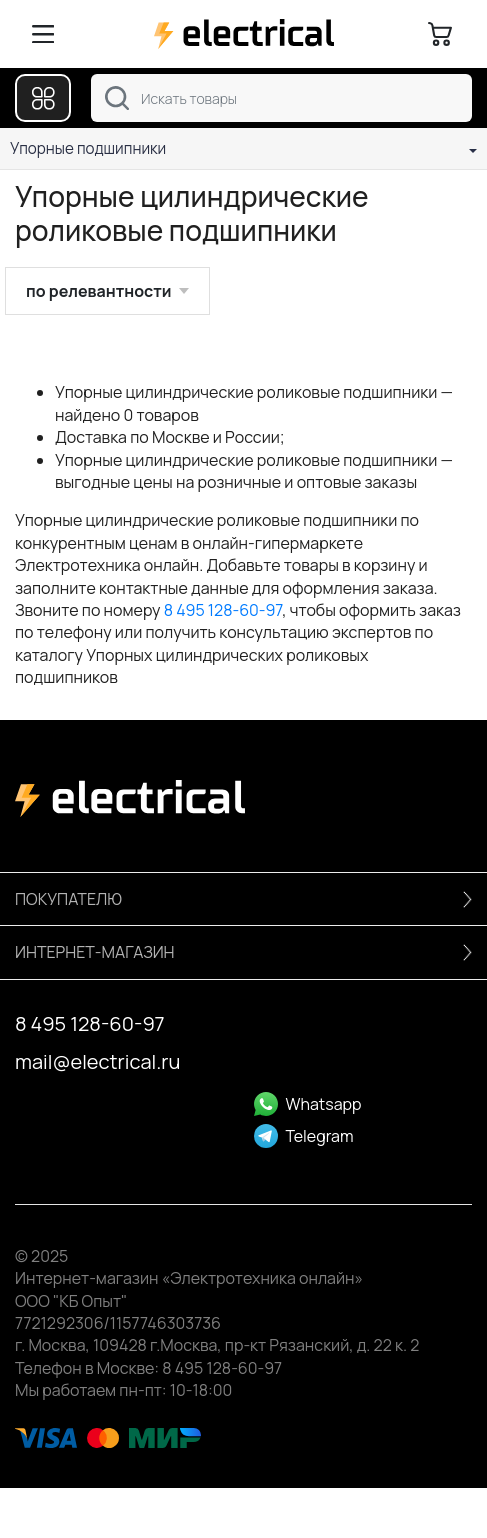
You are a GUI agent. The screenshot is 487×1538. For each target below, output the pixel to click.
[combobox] (281, 98)
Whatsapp (308, 1104)
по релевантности (98, 291)
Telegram (304, 1136)
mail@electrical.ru (97, 1061)
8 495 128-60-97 (223, 610)
